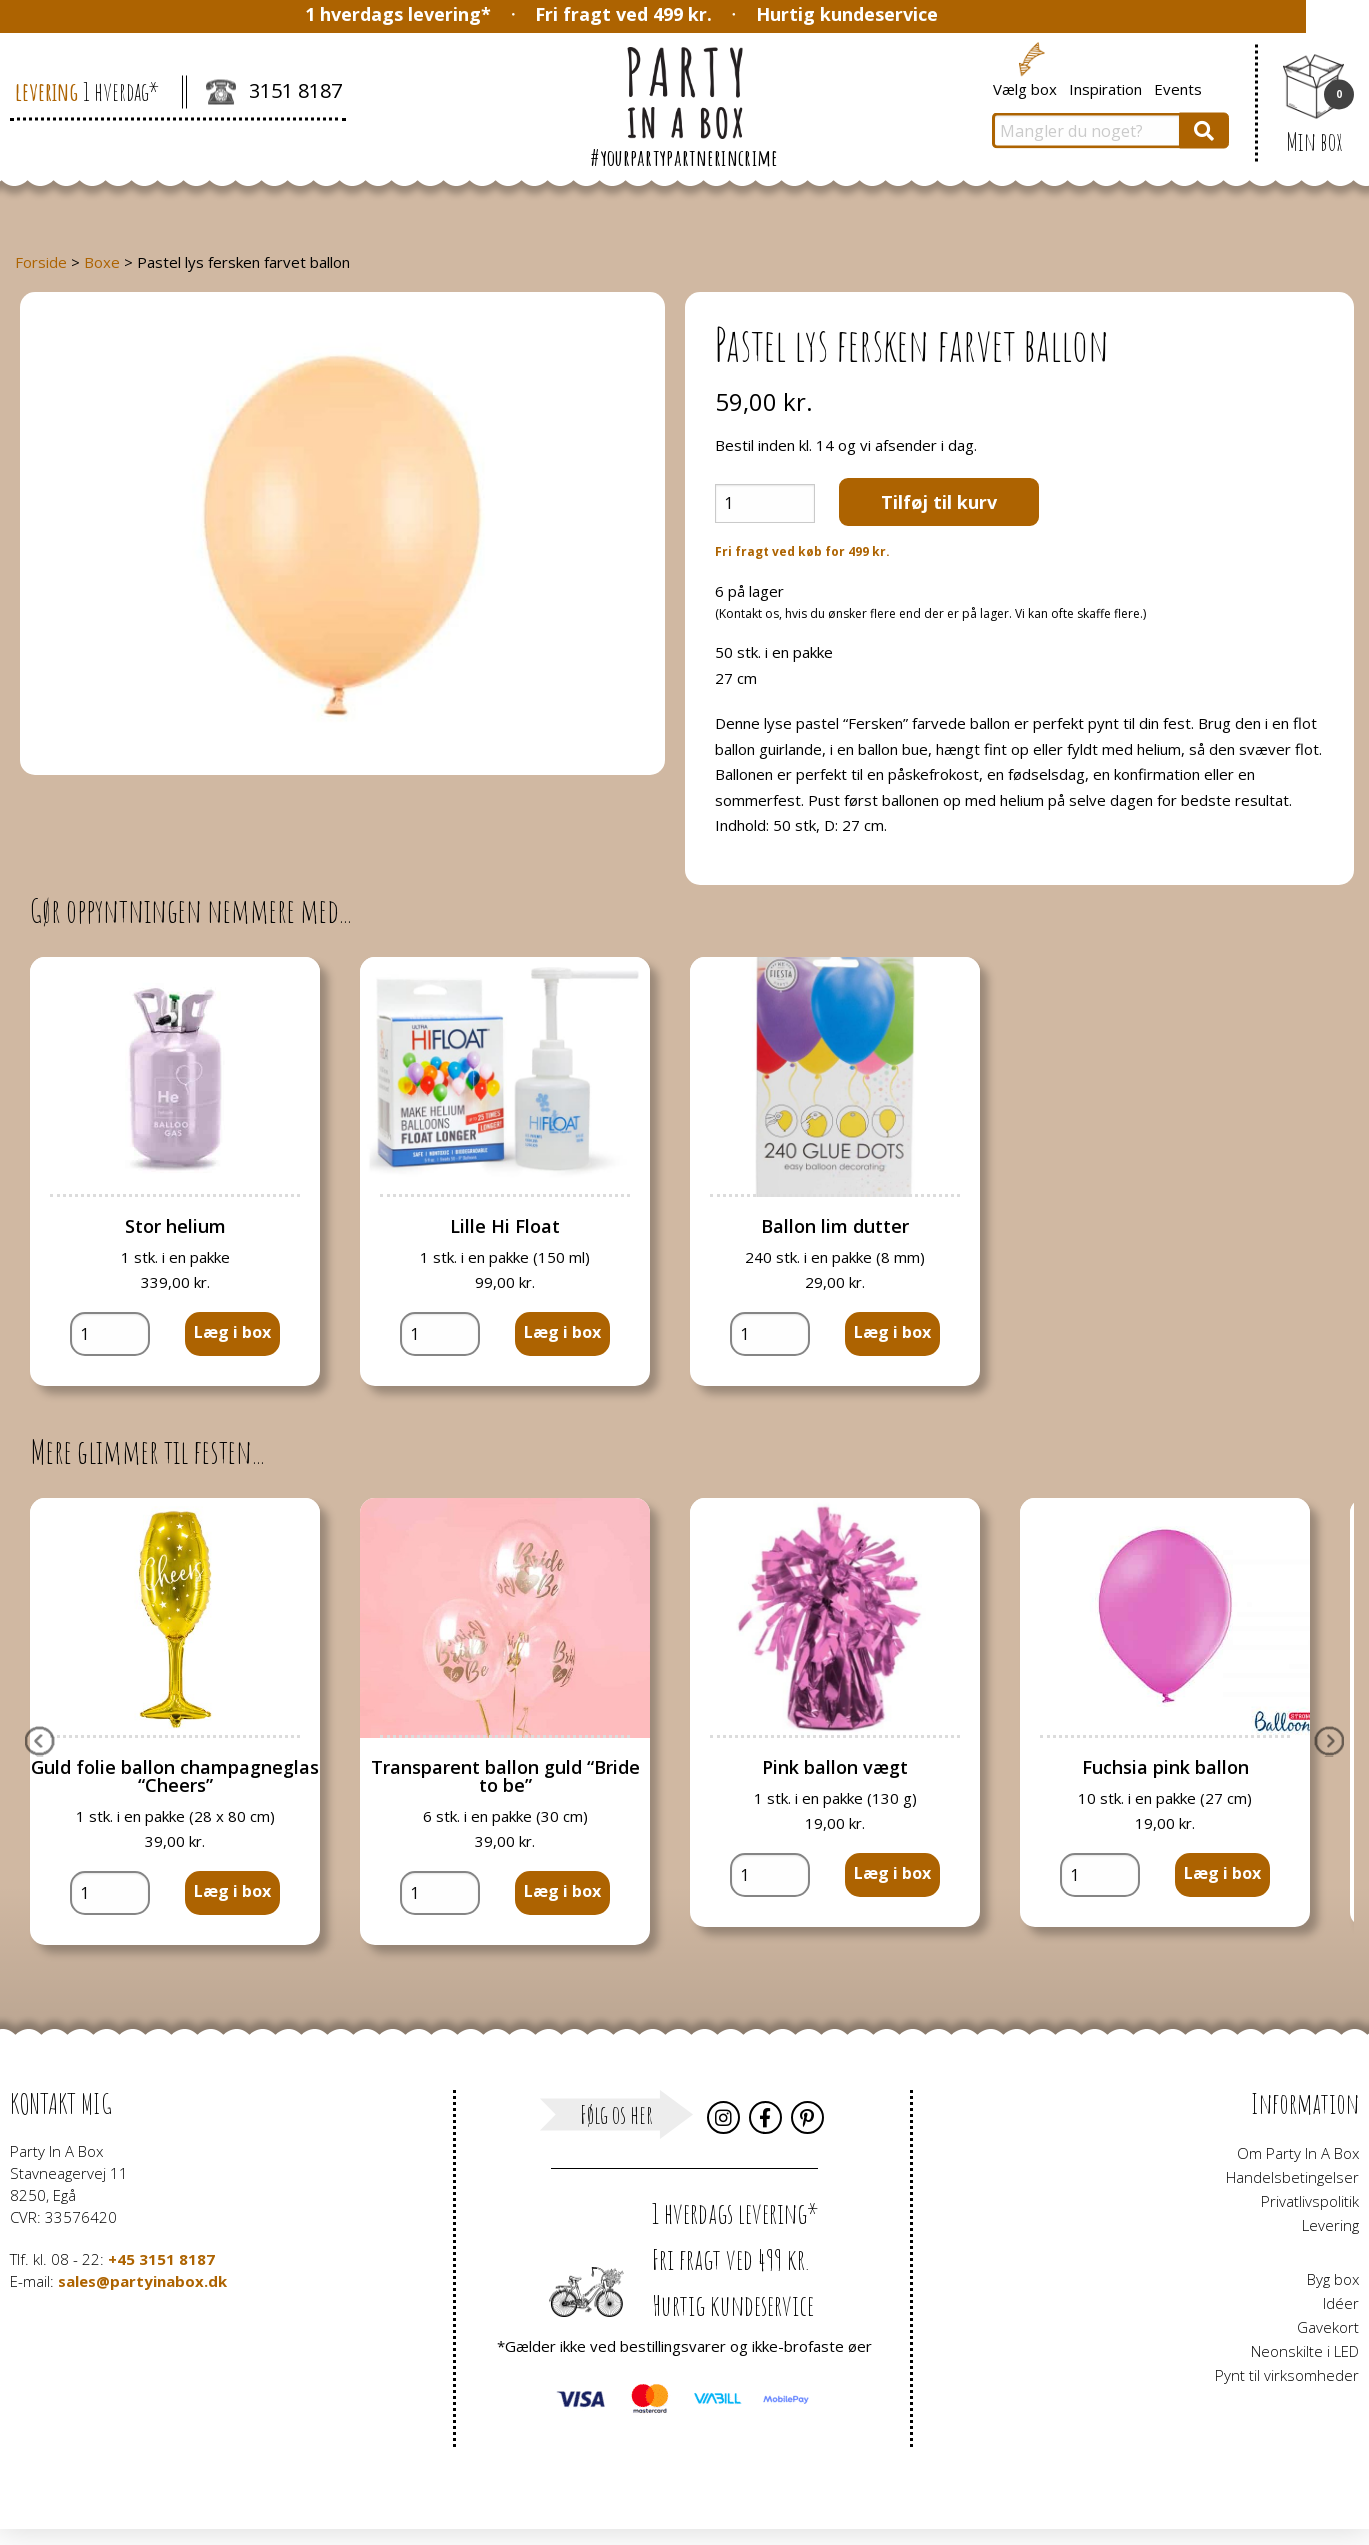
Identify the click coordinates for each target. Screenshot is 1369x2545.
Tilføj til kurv (939, 502)
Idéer (1341, 2303)
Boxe (102, 262)
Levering (1330, 2225)
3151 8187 (274, 93)
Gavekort (1328, 2327)
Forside (41, 262)
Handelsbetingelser (1292, 2177)
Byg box (1333, 2279)
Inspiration (1105, 88)
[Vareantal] (765, 503)
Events (1178, 88)
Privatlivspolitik (1310, 2201)
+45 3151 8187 (161, 2259)
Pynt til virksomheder (1287, 2375)
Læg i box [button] (232, 1332)
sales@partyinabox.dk (142, 2281)
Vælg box (1025, 88)
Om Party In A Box (1298, 2153)
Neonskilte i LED (1305, 2351)
